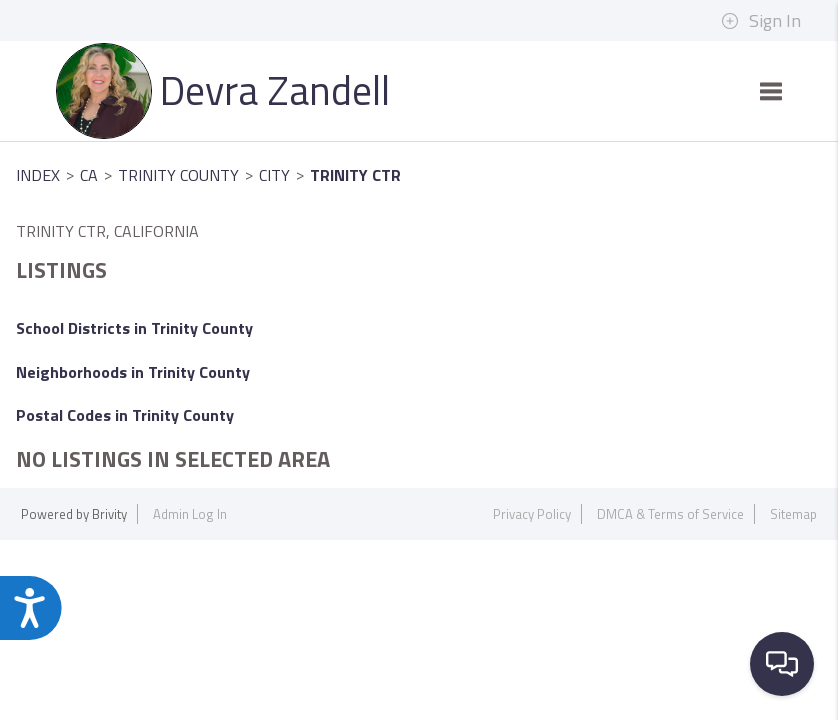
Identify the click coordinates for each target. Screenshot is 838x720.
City (274, 175)
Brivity (109, 514)
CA (89, 175)
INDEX (38, 175)
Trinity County (178, 175)
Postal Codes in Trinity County (125, 415)
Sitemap (793, 514)
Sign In (761, 21)
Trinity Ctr (355, 175)
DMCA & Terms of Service (670, 514)
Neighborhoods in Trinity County (133, 372)
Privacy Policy (532, 514)
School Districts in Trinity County (134, 328)
